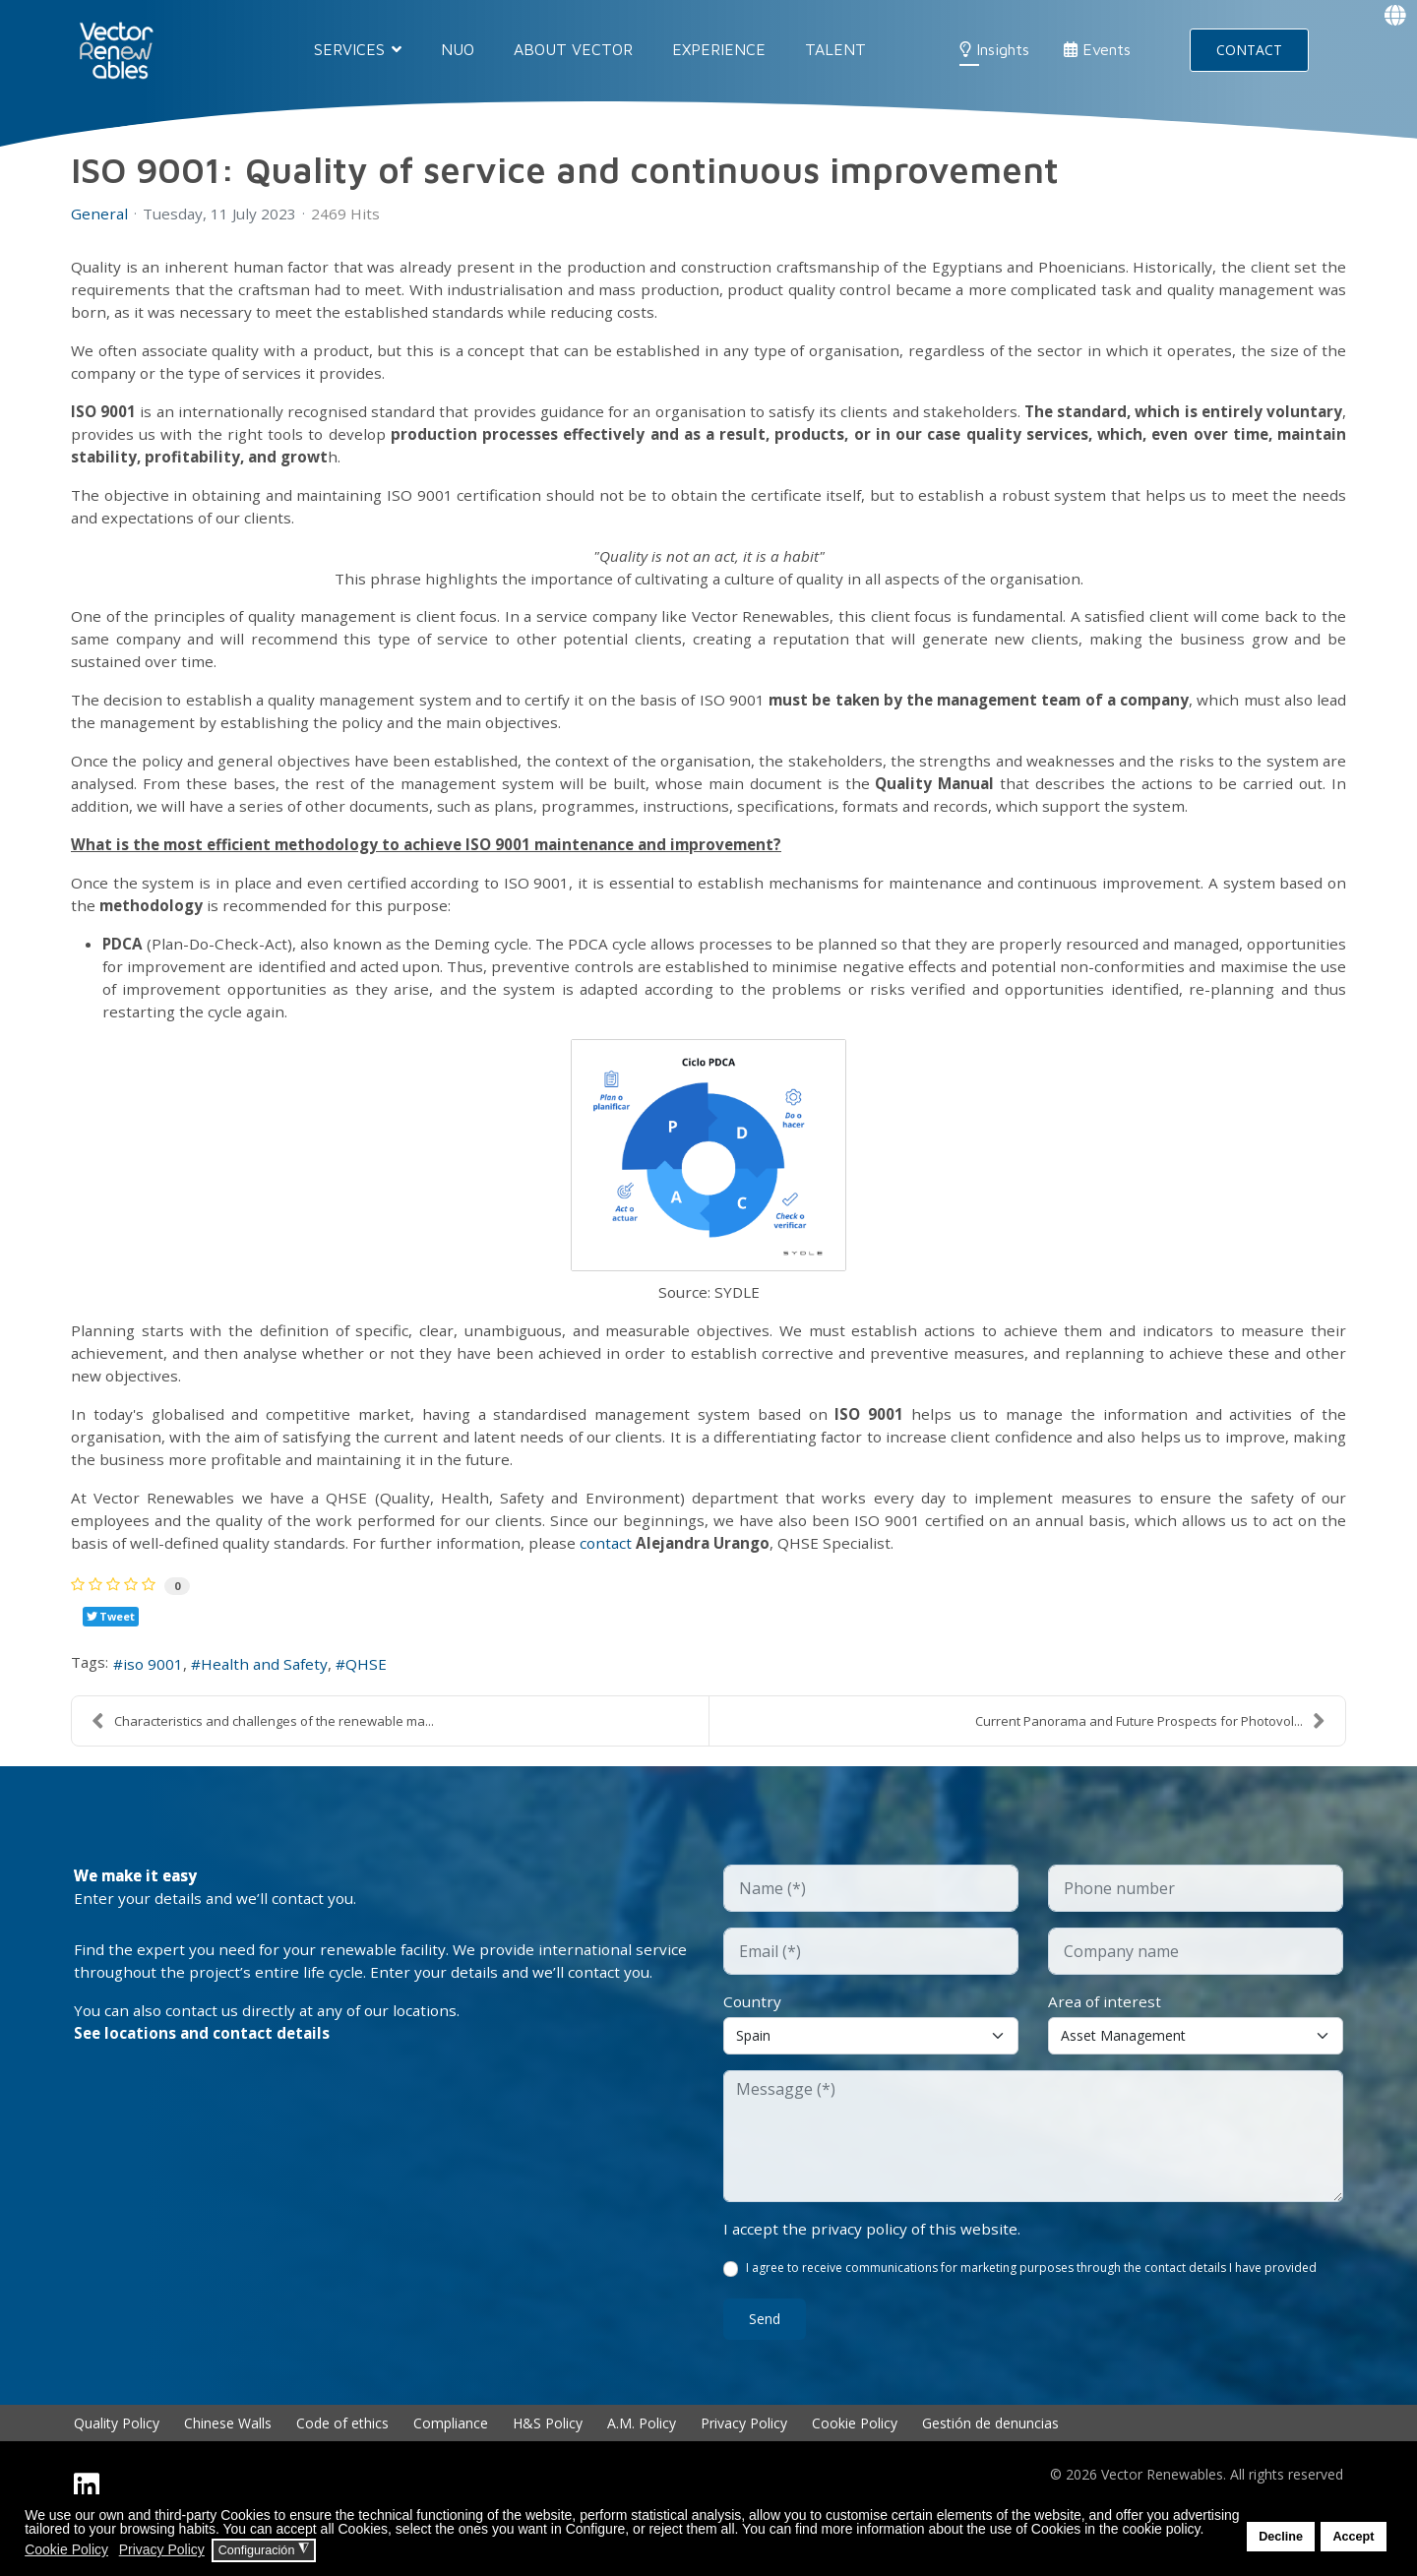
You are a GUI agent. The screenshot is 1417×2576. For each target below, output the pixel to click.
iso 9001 (158, 1705)
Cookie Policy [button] (66, 2549)
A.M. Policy (641, 2468)
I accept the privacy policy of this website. (874, 2272)
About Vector (573, 49)
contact (650, 1581)
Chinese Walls (228, 2468)
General (100, 213)
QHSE (379, 1705)
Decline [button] (1281, 2537)
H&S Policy (548, 2468)
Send (764, 2364)
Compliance (450, 2468)
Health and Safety (274, 1705)
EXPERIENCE (719, 49)
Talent (835, 49)
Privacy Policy (744, 2468)
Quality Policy (116, 2468)
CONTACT (1249, 49)
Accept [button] (1353, 2537)
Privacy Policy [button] (162, 2549)
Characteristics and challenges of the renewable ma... (263, 1762)
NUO (457, 49)
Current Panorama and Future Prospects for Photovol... (1150, 1762)
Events (1097, 49)
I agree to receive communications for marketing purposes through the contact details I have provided (1032, 2312)
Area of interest (1106, 2044)
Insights (994, 49)
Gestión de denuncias (990, 2468)
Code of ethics (342, 2468)
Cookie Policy (854, 2468)
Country (753, 2044)
